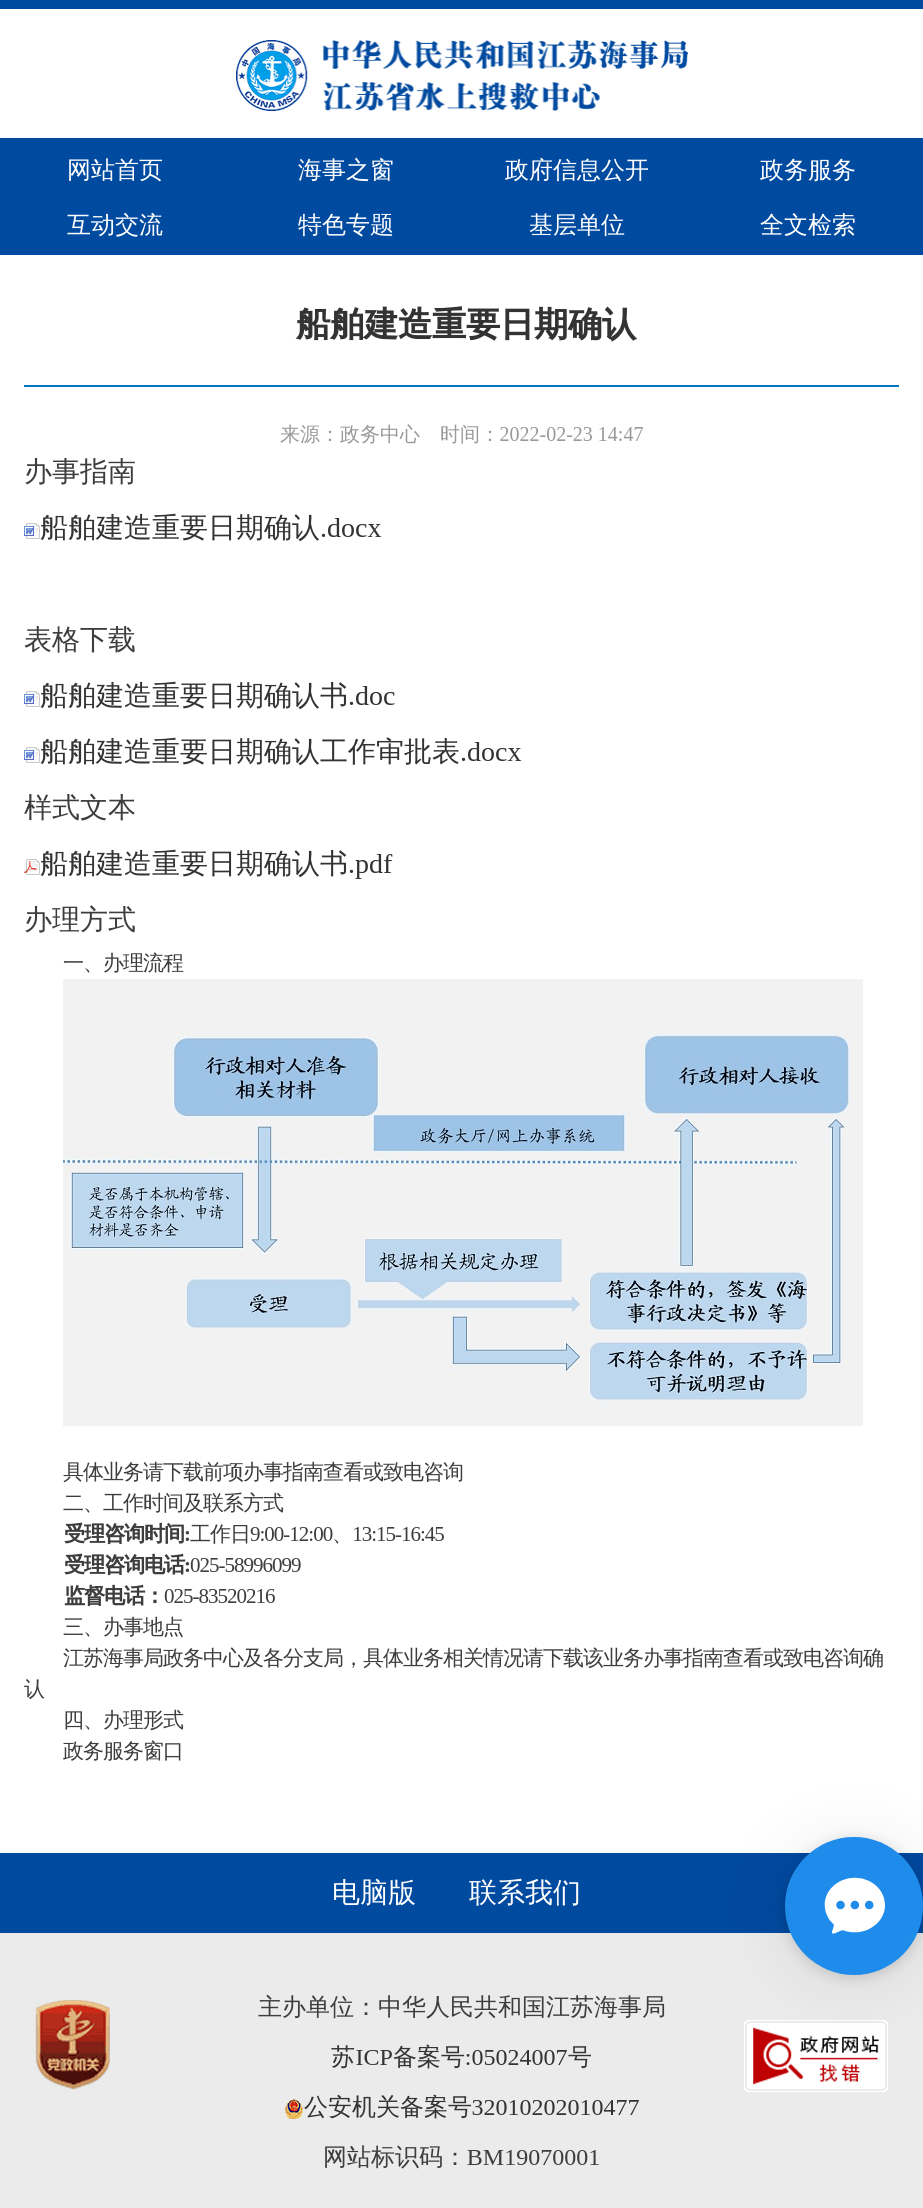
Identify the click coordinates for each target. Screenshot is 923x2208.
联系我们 (525, 1892)
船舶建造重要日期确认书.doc (209, 695)
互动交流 (115, 225)
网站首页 (115, 170)
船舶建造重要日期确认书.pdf (208, 863)
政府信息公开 (577, 170)
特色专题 (346, 225)
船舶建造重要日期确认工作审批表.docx (272, 751)
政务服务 (808, 170)
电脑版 (374, 1892)
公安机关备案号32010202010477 (462, 2107)
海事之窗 (346, 170)
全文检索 (808, 225)
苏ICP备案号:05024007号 (461, 2057)
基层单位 (577, 225)
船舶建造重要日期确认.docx (202, 527)
